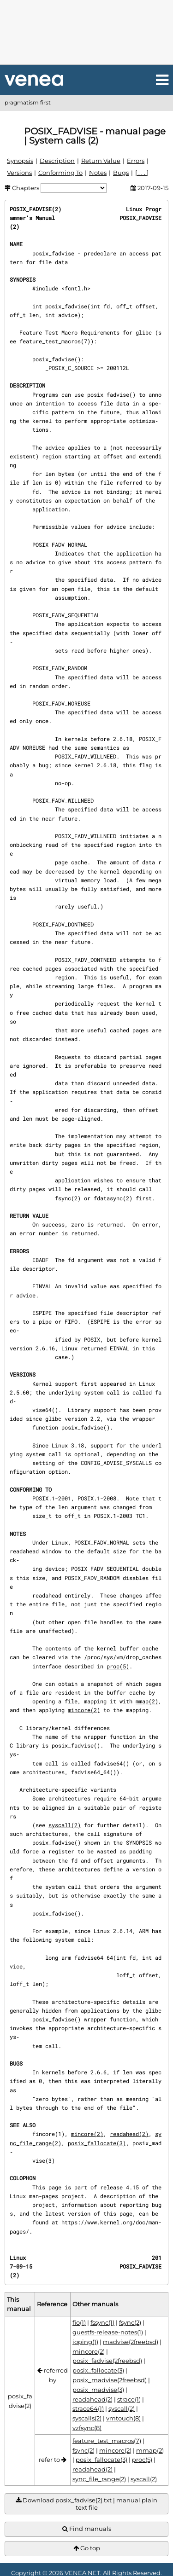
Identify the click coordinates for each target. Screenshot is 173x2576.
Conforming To (60, 172)
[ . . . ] (142, 172)
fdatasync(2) (113, 1198)
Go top (86, 2548)
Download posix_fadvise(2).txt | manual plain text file (86, 2504)
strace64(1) (88, 2408)
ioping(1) (85, 2341)
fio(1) (79, 2322)
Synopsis (20, 160)
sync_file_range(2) (99, 2479)
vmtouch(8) (123, 2418)
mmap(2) (147, 1701)
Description (57, 160)
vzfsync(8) (86, 2427)
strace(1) (129, 2399)
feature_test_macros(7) (54, 341)
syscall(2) (64, 1825)
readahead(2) (129, 2133)
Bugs (121, 172)
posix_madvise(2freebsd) (109, 2380)
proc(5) (118, 1666)
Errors (135, 160)
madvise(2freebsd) (130, 2341)
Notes (98, 172)
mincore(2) (84, 1709)
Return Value (100, 160)
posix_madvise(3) (98, 2389)
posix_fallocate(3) (97, 2143)
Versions (19, 172)
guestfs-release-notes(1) (107, 2332)
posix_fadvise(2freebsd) (107, 2360)
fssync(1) (102, 2322)
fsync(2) (68, 1198)
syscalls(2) (86, 2418)
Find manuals (86, 2529)
